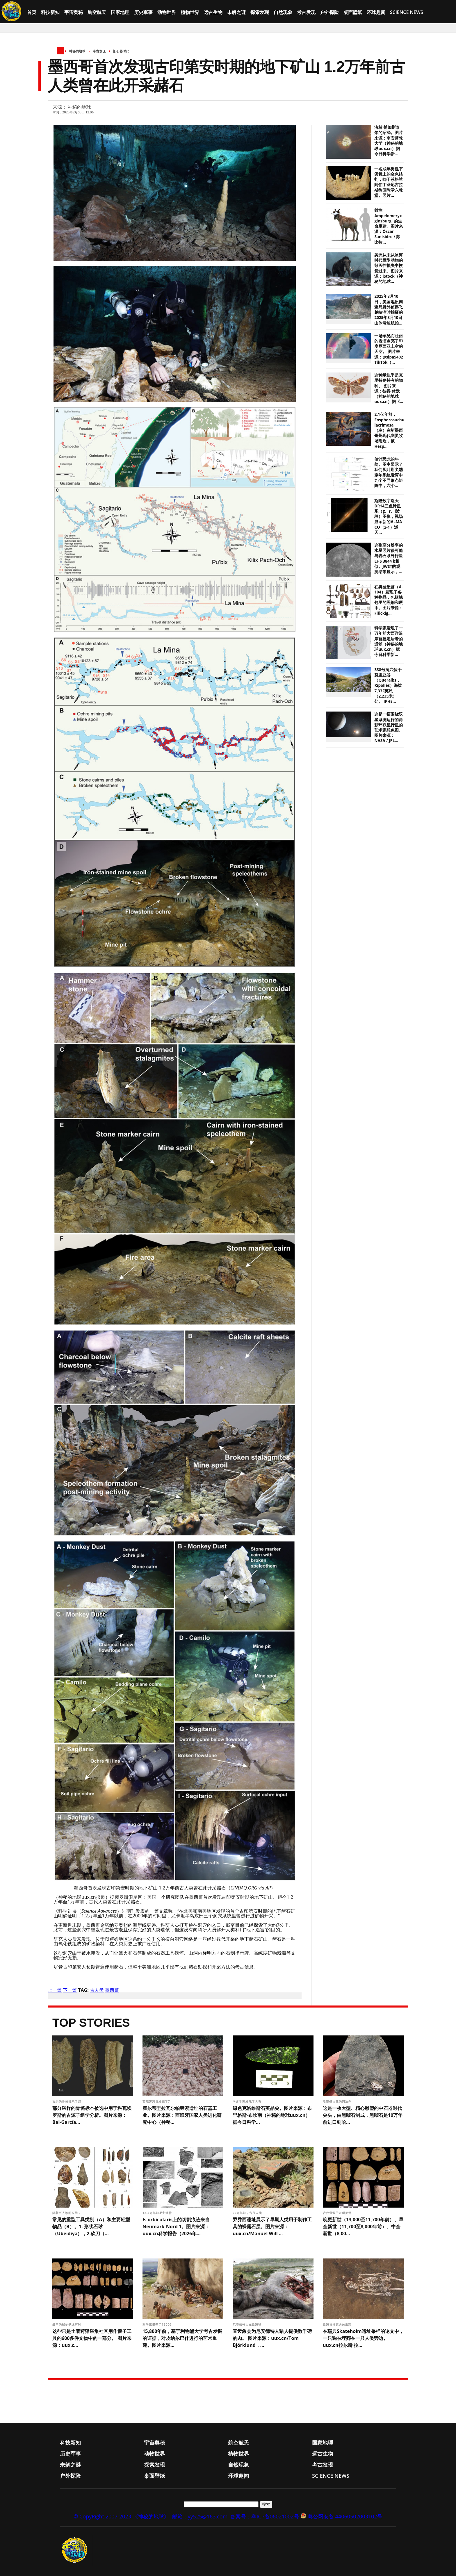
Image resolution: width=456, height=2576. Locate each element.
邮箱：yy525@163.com (200, 2516)
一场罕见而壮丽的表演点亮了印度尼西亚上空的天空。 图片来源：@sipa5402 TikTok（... (388, 349)
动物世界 (166, 12)
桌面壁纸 (352, 12)
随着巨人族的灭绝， (67, 2213)
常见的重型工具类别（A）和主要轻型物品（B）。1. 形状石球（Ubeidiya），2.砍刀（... (91, 2226)
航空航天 (97, 12)
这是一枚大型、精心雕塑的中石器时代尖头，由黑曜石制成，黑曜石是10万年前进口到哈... (362, 2115)
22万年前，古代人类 (248, 2213)
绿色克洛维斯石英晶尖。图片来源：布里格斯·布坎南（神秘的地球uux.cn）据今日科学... (272, 2115)
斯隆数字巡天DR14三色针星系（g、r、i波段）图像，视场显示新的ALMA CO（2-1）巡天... (388, 516)
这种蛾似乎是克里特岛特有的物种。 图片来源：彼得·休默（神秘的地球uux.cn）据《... (388, 388)
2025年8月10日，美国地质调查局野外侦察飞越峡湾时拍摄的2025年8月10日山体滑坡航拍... (388, 309)
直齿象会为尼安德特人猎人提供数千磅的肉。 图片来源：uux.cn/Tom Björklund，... (272, 2338)
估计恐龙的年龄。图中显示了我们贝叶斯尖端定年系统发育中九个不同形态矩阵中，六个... (388, 472)
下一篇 (70, 1990)
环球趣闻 (376, 12)
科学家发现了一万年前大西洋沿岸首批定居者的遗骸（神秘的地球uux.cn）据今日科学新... (388, 641)
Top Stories (91, 2022)
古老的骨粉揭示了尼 (67, 2101)
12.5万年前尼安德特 (157, 2213)
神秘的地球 (77, 51)
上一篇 (55, 1990)
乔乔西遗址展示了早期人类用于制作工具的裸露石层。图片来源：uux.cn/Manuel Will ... (272, 2226)
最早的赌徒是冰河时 (67, 2324)
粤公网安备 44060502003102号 (345, 2516)
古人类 (97, 1990)
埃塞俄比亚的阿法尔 (338, 2101)
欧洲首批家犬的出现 (338, 2324)
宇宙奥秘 (73, 12)
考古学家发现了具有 (248, 2101)
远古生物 (213, 12)
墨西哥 (112, 1990)
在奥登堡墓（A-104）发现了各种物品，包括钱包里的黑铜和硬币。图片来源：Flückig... (388, 600)
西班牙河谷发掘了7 (156, 2101)
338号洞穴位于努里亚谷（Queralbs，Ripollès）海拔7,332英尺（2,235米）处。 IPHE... (388, 685)
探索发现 (259, 12)
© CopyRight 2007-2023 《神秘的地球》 (121, 2516)
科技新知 (50, 12)
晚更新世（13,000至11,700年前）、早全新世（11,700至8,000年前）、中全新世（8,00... (363, 2226)
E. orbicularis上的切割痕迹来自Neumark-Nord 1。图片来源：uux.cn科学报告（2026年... (176, 2226)
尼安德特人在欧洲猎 (248, 2324)
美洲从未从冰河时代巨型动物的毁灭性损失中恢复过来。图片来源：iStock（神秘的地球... (388, 268)
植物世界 (190, 12)
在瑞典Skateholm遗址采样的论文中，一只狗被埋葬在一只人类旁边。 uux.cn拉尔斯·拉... (363, 2338)
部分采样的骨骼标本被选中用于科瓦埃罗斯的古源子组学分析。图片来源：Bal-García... (91, 2115)
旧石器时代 (121, 51)
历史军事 (143, 12)
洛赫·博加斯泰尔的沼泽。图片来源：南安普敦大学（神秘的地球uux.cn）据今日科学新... (388, 140)
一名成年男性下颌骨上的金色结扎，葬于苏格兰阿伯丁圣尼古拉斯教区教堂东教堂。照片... (388, 182)
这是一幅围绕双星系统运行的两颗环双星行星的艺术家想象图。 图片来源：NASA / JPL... (388, 727)
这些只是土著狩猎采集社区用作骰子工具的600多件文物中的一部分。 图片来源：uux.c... (91, 2338)
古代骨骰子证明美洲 (338, 2213)
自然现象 (283, 12)
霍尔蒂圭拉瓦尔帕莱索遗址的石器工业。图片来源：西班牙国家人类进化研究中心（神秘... (182, 2115)
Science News (406, 12)
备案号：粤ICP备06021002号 (264, 2516)
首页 (31, 12)
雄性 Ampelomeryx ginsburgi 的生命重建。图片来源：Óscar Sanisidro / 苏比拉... (388, 226)
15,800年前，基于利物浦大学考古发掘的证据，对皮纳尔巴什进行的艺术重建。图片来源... (182, 2338)
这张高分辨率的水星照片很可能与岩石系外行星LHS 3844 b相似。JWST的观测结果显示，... (388, 558)
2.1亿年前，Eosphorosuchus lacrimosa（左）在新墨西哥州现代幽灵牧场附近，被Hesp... (390, 430)
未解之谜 (236, 12)
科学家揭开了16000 (157, 2324)
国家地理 (120, 12)
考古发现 (306, 12)
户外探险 (329, 12)
